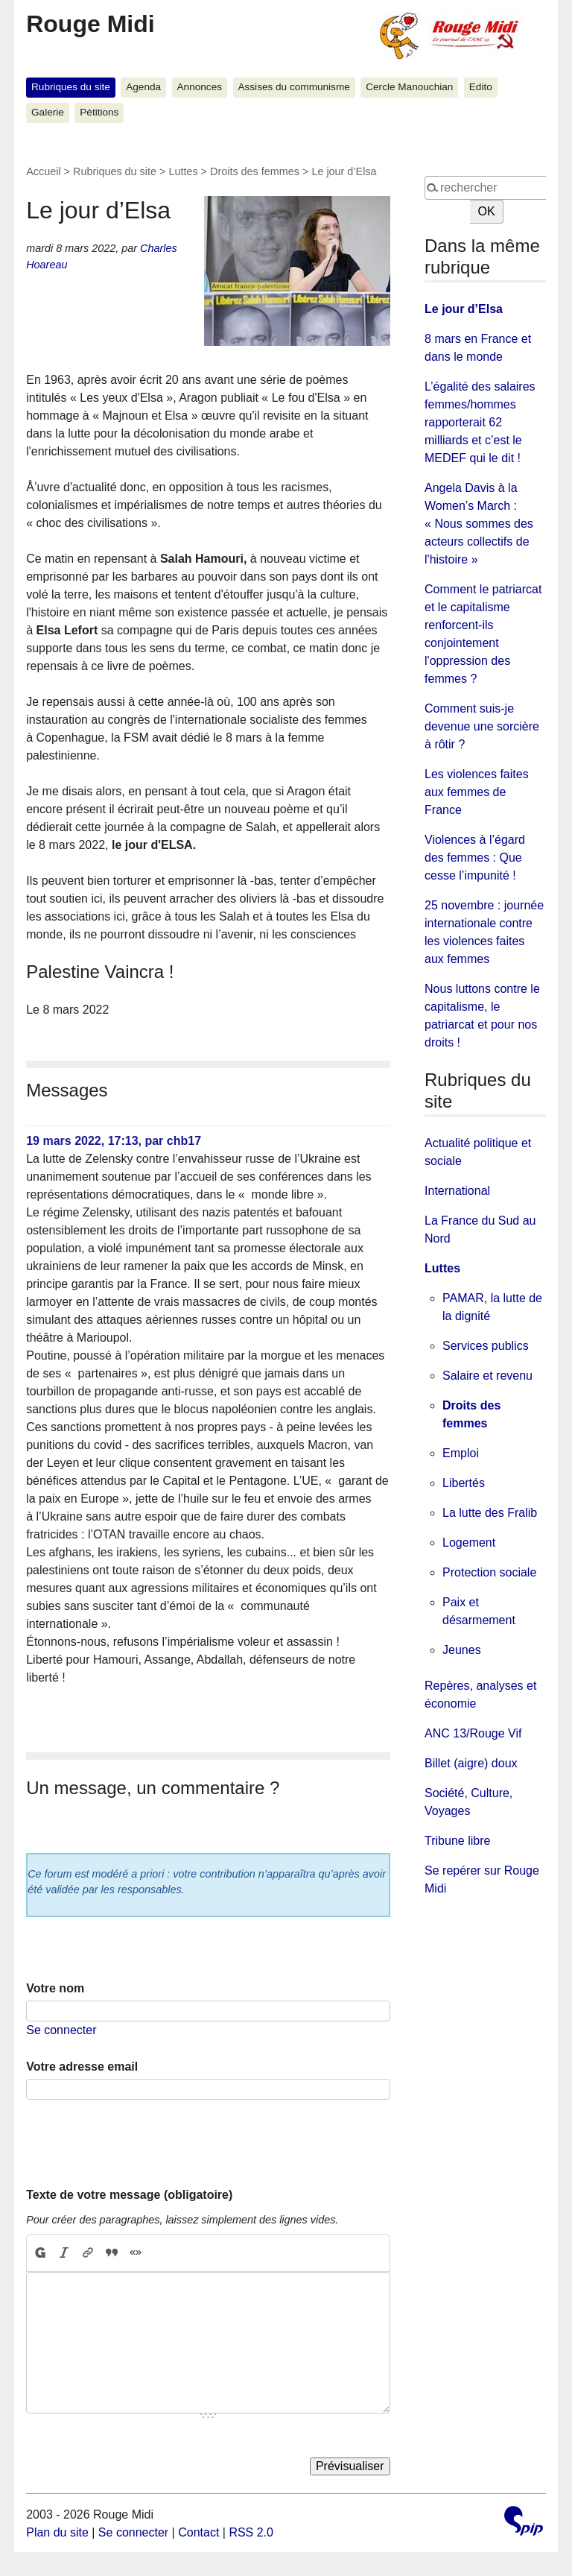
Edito (480, 86)
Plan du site (57, 2532)
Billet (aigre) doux (471, 1763)
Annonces (199, 86)
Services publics (485, 1345)
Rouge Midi (90, 23)
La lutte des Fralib (489, 1512)
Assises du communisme (293, 86)
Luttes (182, 171)
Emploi (460, 1453)
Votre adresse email (82, 2066)
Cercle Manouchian (409, 86)
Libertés (463, 1483)
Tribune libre (457, 1840)
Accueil (43, 171)
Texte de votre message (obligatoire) (129, 2194)
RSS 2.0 (251, 2532)
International (457, 1190)
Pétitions (99, 112)
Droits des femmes (254, 171)
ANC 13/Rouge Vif (473, 1733)
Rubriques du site (70, 86)
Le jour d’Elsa (464, 309)
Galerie (47, 112)
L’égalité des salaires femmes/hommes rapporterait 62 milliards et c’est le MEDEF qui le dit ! (480, 422)
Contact (198, 2532)
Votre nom (55, 1988)
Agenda (143, 86)
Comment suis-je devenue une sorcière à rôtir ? (482, 726)
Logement (468, 1542)
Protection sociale (489, 1572)
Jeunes (461, 1650)
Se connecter (61, 2030)
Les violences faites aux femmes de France (477, 792)
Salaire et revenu (487, 1375)
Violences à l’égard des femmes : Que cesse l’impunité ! (475, 857)
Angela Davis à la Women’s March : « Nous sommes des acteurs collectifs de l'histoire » (479, 524)
